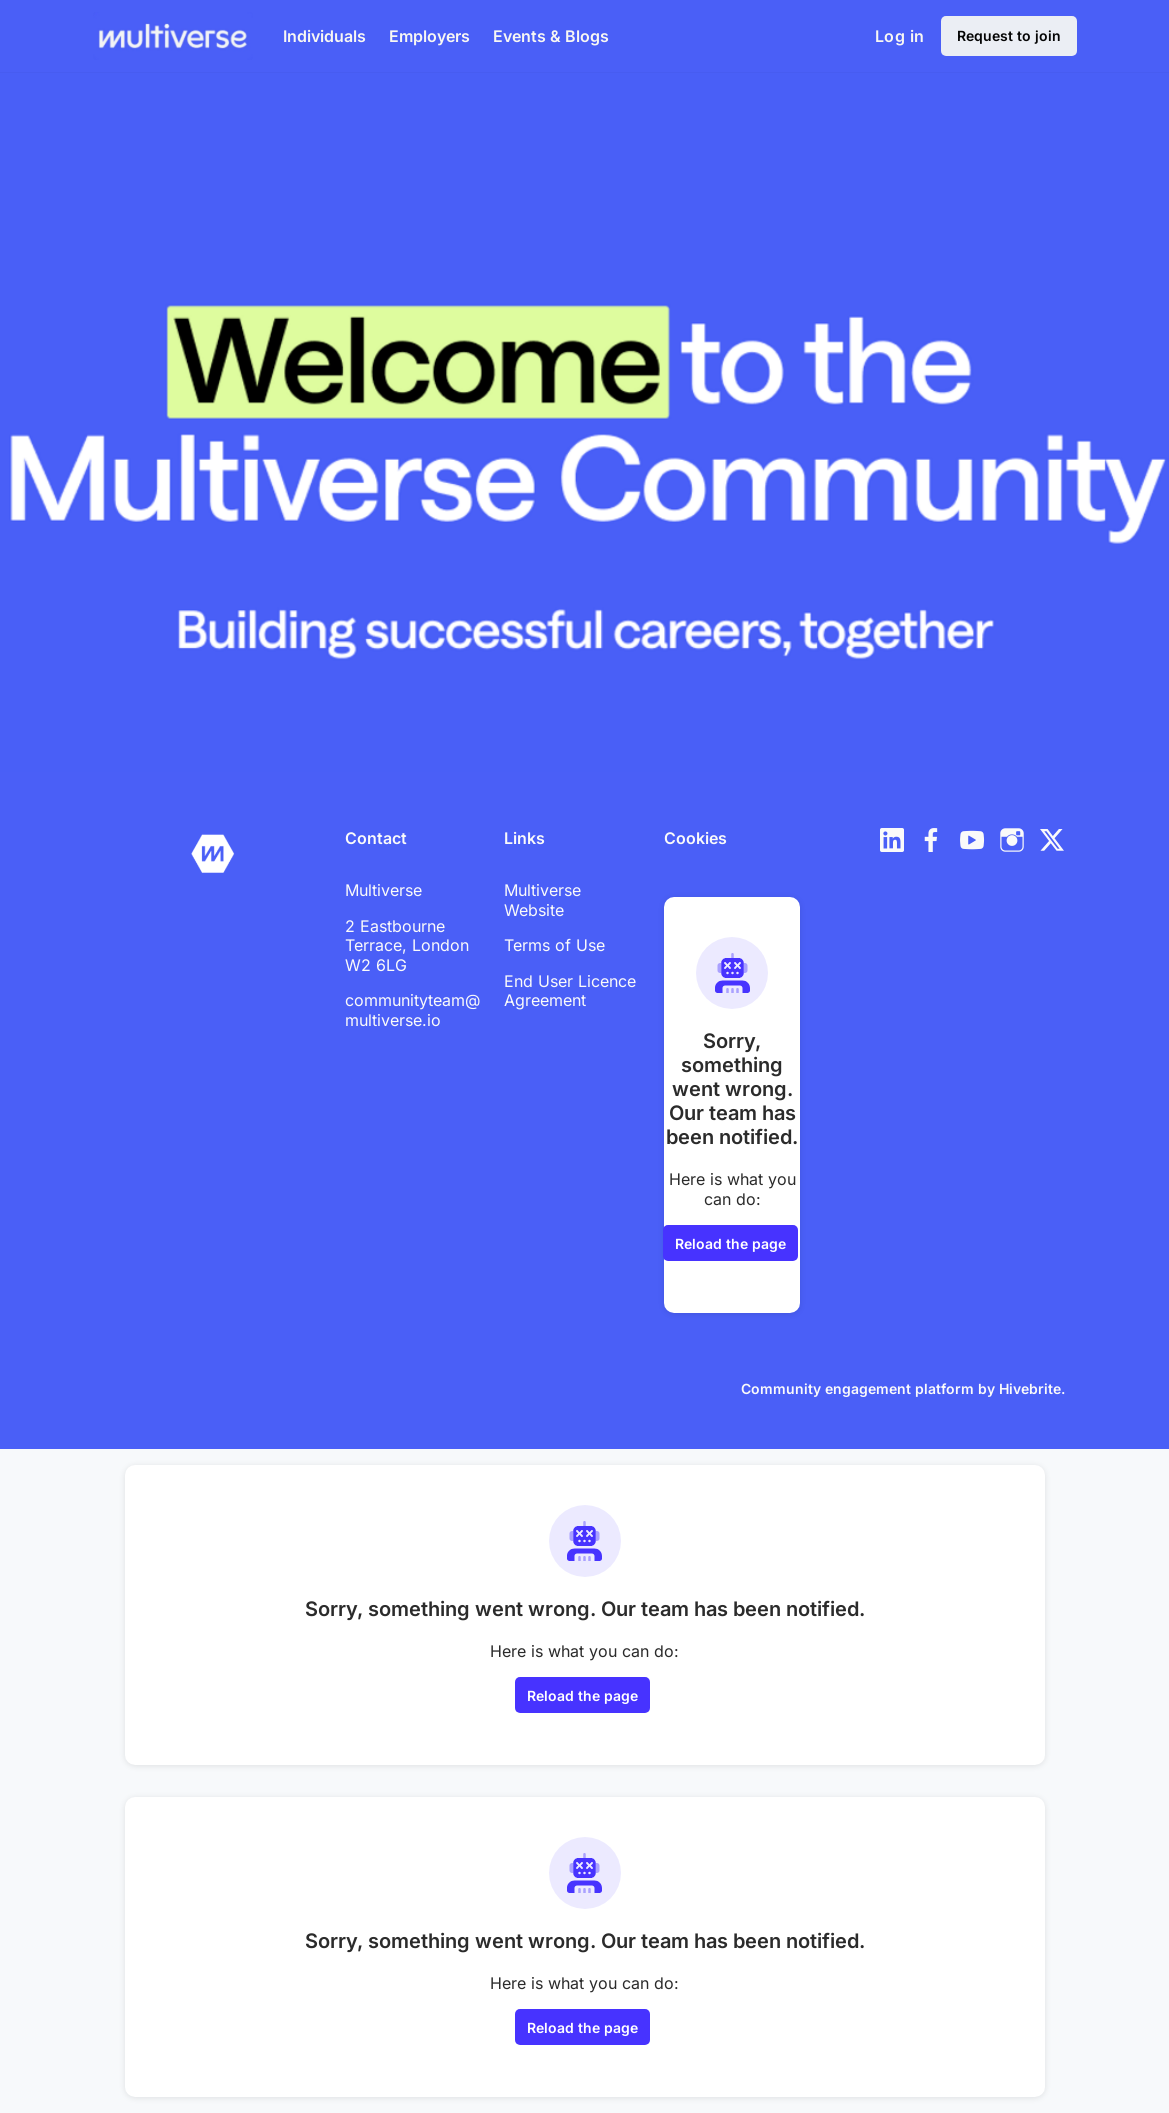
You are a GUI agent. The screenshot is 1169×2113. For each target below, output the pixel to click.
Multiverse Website (542, 900)
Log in (899, 36)
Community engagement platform (857, 1388)
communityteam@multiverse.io (412, 1010)
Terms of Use (554, 945)
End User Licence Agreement (570, 991)
